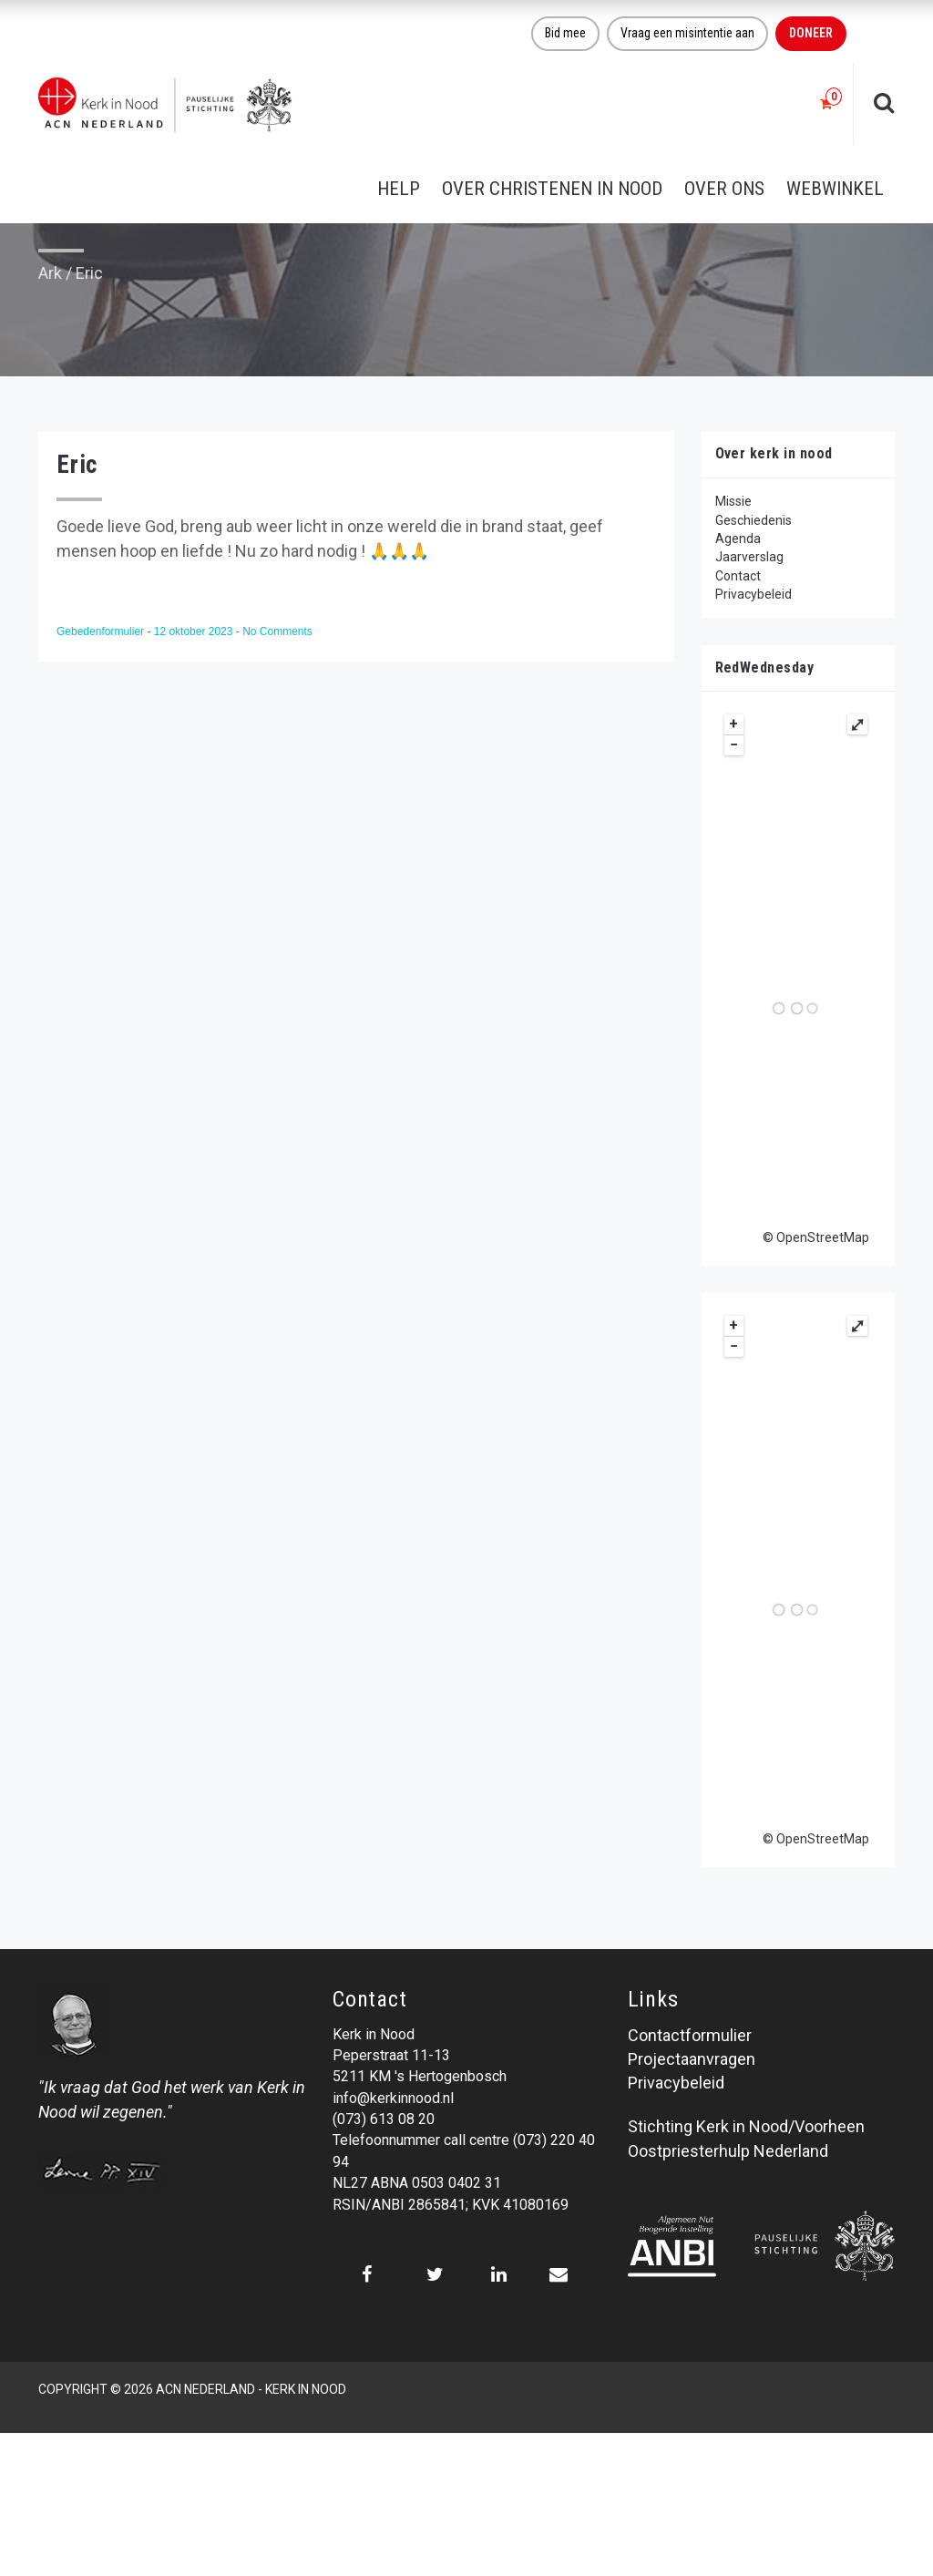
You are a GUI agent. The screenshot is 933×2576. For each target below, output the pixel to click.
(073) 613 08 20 (384, 2119)
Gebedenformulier (101, 631)
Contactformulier (690, 2035)
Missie (733, 501)
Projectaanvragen (691, 2058)
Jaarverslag (749, 556)
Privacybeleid (753, 594)
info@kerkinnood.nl (393, 2098)
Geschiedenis (753, 520)
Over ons (724, 189)
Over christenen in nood (552, 189)
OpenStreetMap (822, 1237)
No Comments (277, 631)
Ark (50, 272)
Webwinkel (835, 189)
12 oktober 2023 (195, 631)
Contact (738, 576)
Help (398, 189)
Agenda (738, 538)
